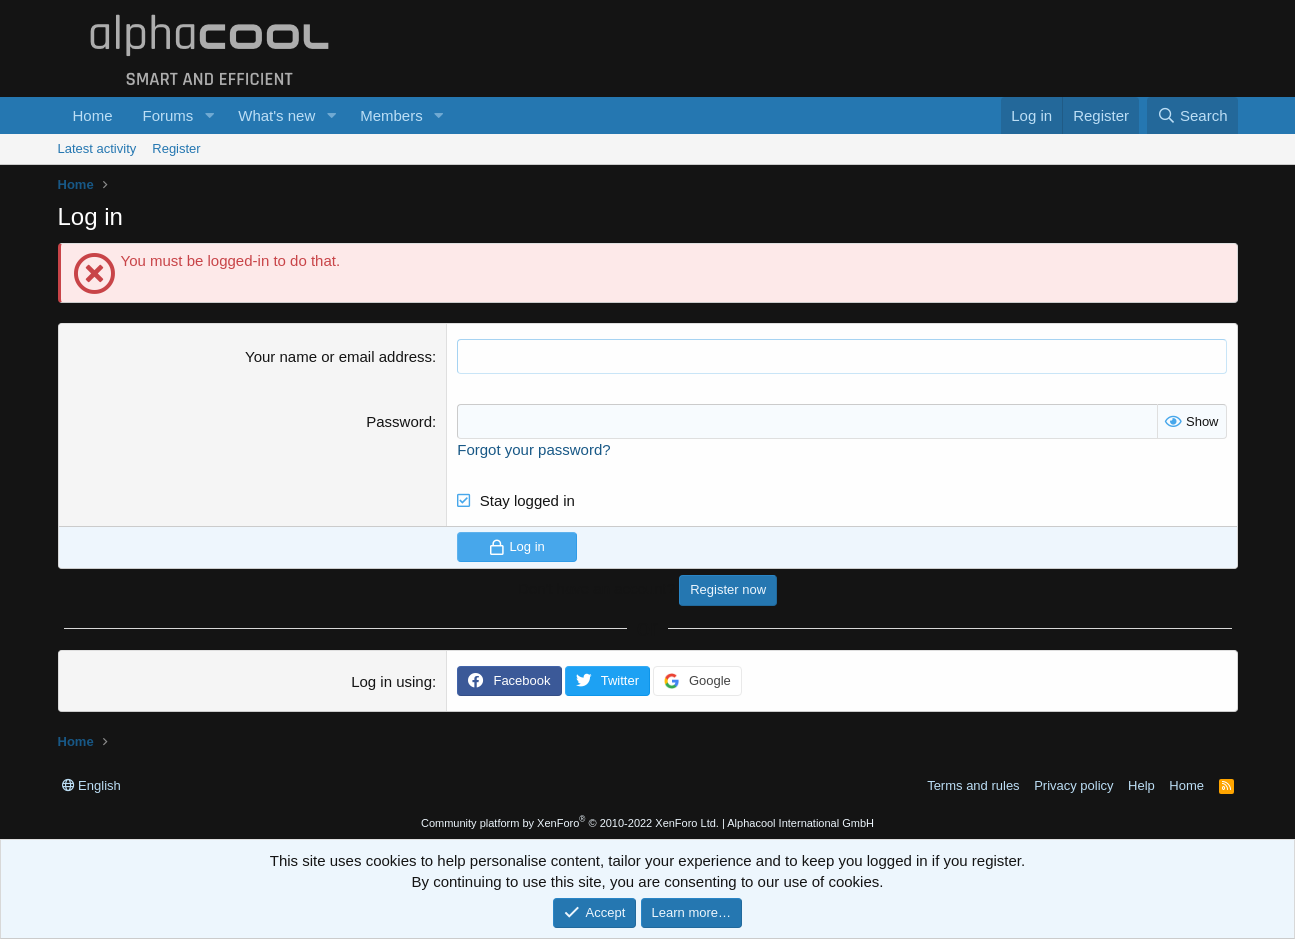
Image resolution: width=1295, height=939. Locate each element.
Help (1141, 785)
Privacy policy (1073, 785)
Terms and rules (973, 785)
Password (399, 421)
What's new (276, 115)
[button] (209, 115)
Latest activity (97, 148)
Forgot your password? (533, 449)
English (91, 785)
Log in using (391, 681)
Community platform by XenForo (570, 823)
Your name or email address (338, 356)
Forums (168, 115)
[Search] (1192, 115)
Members (391, 115)
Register (176, 148)
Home (93, 115)
